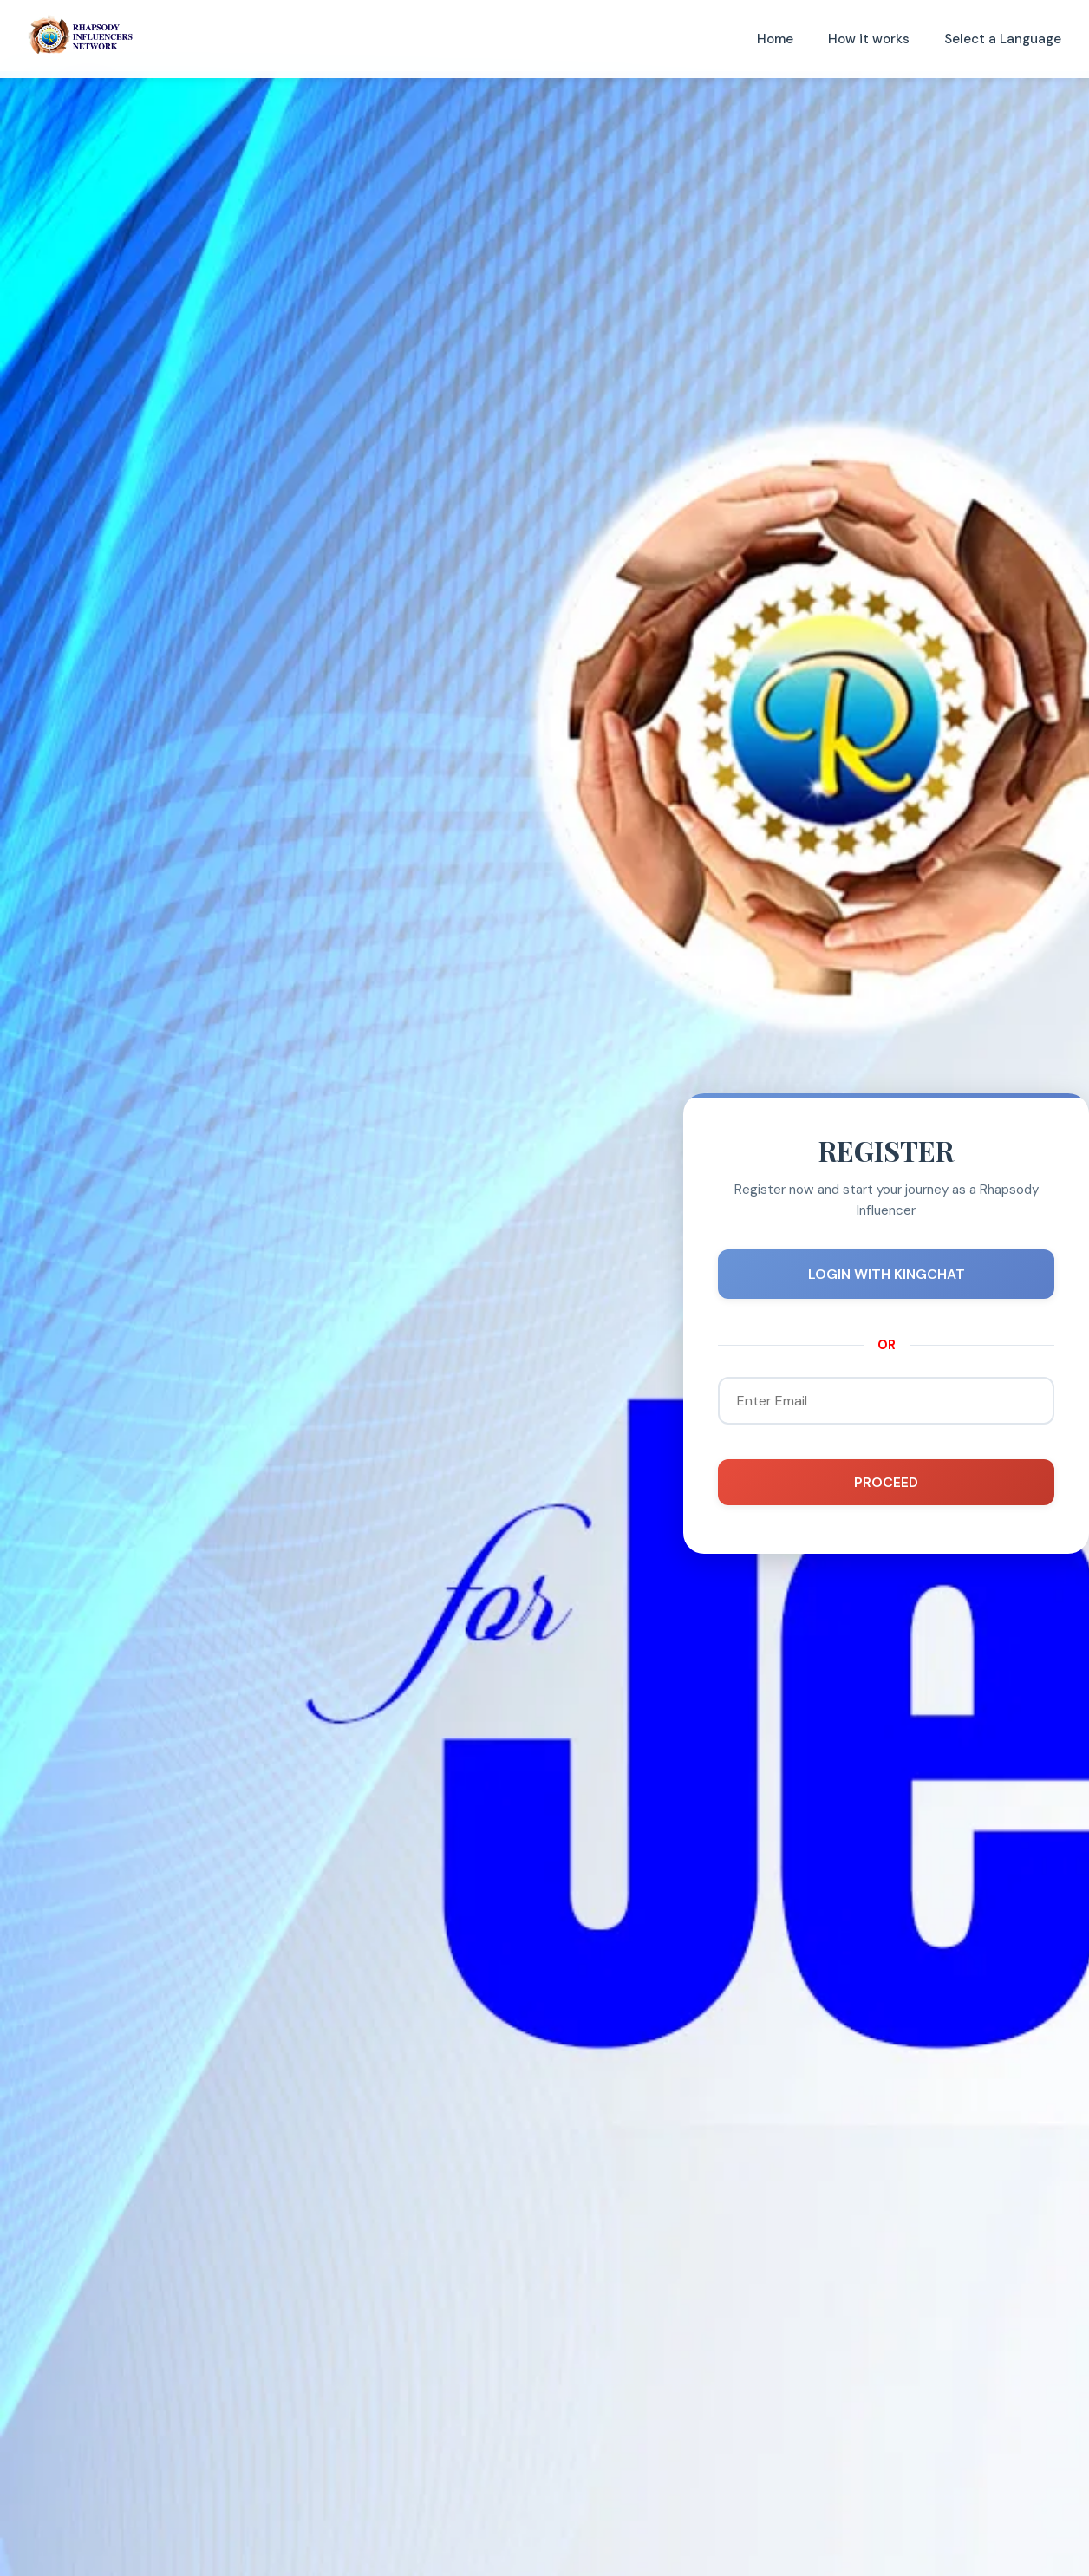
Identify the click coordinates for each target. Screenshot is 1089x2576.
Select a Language (1002, 39)
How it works (869, 39)
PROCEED (886, 1482)
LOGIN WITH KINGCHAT (886, 1274)
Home (775, 39)
